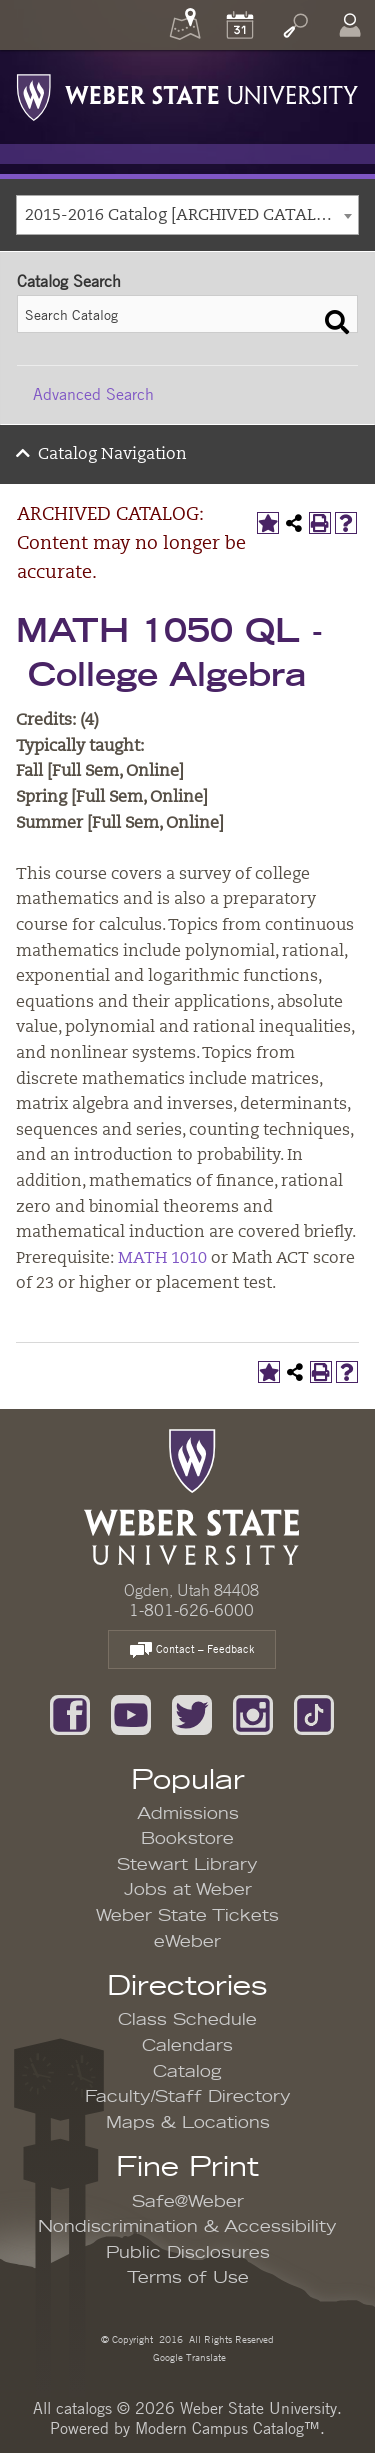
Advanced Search (93, 394)
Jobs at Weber (188, 1890)
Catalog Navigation (112, 455)
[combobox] (187, 215)
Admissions (188, 1814)
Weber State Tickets (187, 1916)
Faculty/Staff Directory (188, 2097)
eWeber (187, 1942)
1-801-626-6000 (191, 1610)
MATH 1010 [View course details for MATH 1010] (162, 1259)
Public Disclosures (188, 2253)
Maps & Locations (188, 2123)
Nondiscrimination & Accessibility (187, 2227)
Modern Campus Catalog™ (227, 2428)
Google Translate (188, 2356)
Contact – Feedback (192, 1650)
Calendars (187, 2046)
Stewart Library (187, 1865)
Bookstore (187, 1839)
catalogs (84, 2408)
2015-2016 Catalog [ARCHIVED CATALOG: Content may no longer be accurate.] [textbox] (191, 216)
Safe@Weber (188, 2202)
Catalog (187, 2072)
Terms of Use (188, 2278)
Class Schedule (187, 2020)
